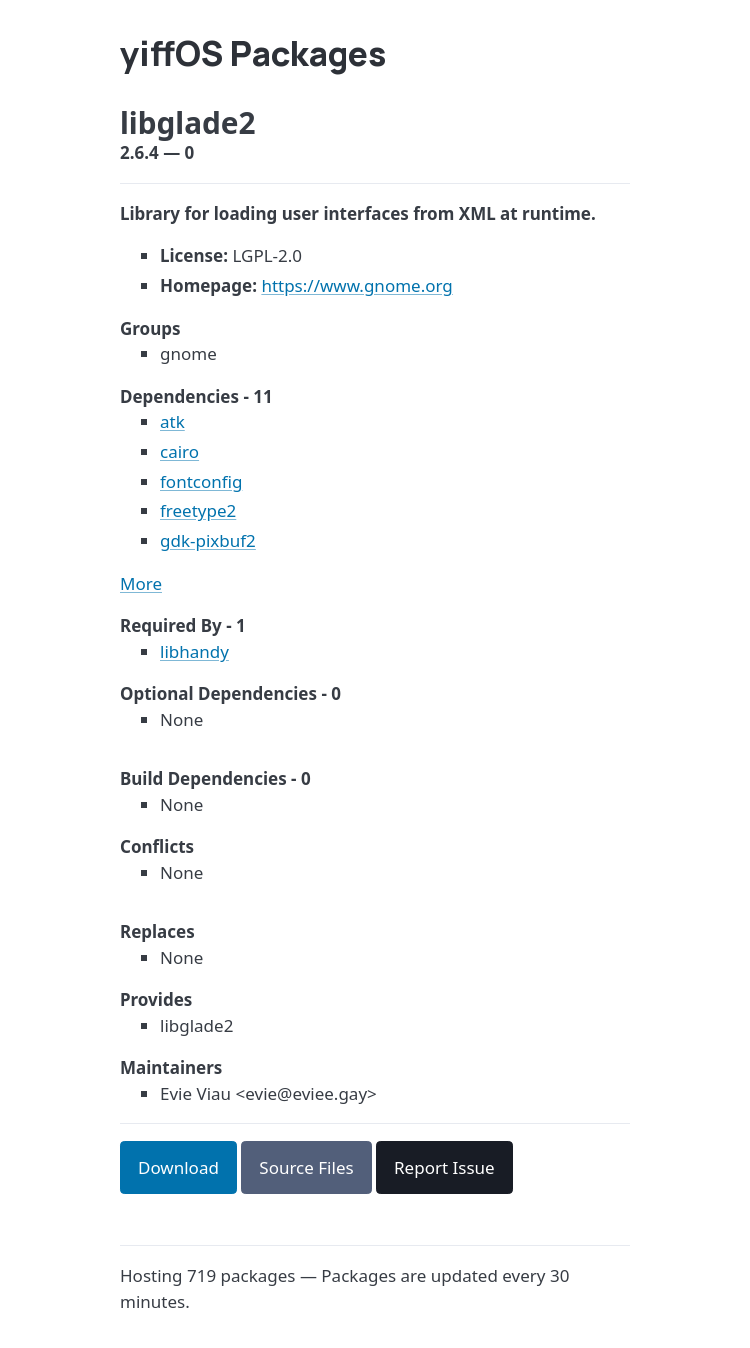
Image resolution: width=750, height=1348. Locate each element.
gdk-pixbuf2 (208, 540)
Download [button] (178, 1167)
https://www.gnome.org (356, 285)
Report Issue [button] (444, 1167)
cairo (179, 451)
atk (172, 421)
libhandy (194, 651)
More (141, 583)
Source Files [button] (306, 1167)
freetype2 (198, 510)
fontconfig (201, 481)
